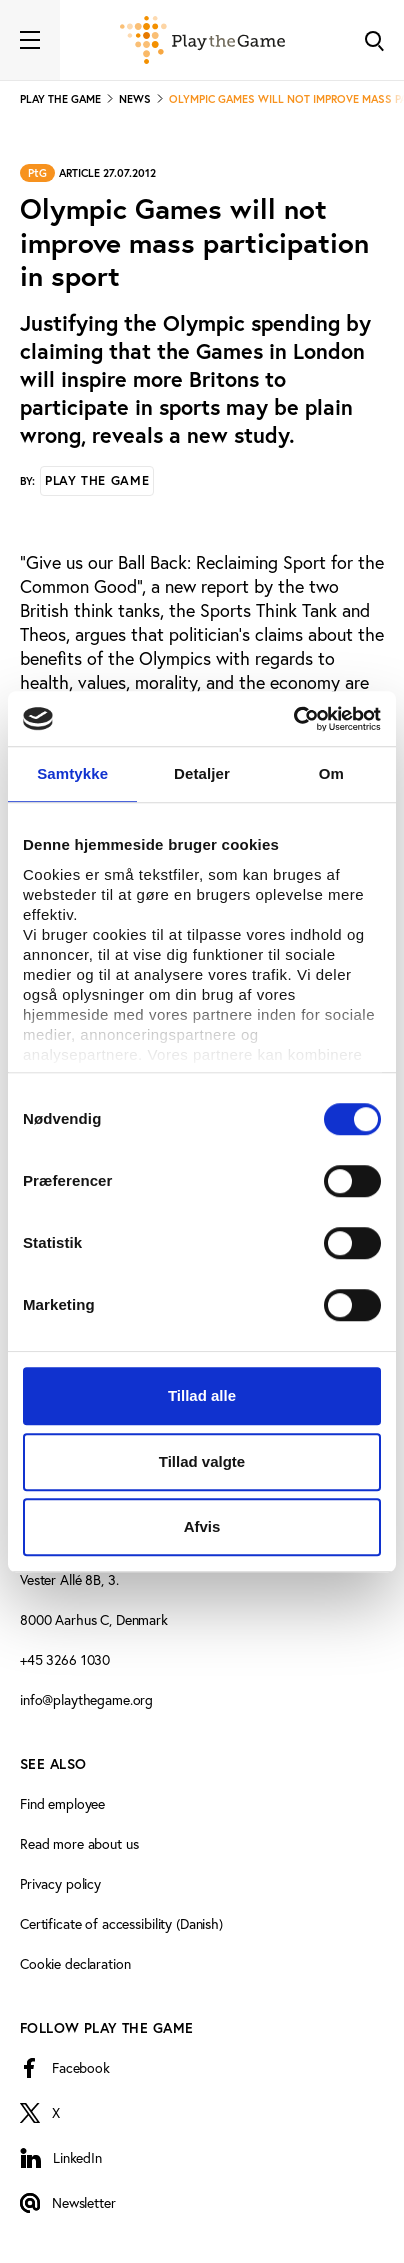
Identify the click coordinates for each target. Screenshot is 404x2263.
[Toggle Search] (374, 40)
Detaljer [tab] (202, 773)
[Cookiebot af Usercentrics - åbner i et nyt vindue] (293, 719)
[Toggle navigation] (30, 40)
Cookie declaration (75, 1963)
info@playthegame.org (86, 1699)
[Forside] (202, 40)
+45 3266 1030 (65, 1659)
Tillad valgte (202, 1461)
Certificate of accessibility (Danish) (121, 1923)
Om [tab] (331, 773)
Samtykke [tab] (72, 773)
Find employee (62, 1803)
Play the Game (97, 480)
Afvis (202, 1526)
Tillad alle (202, 1395)
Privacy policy (60, 1883)
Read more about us (79, 1843)
